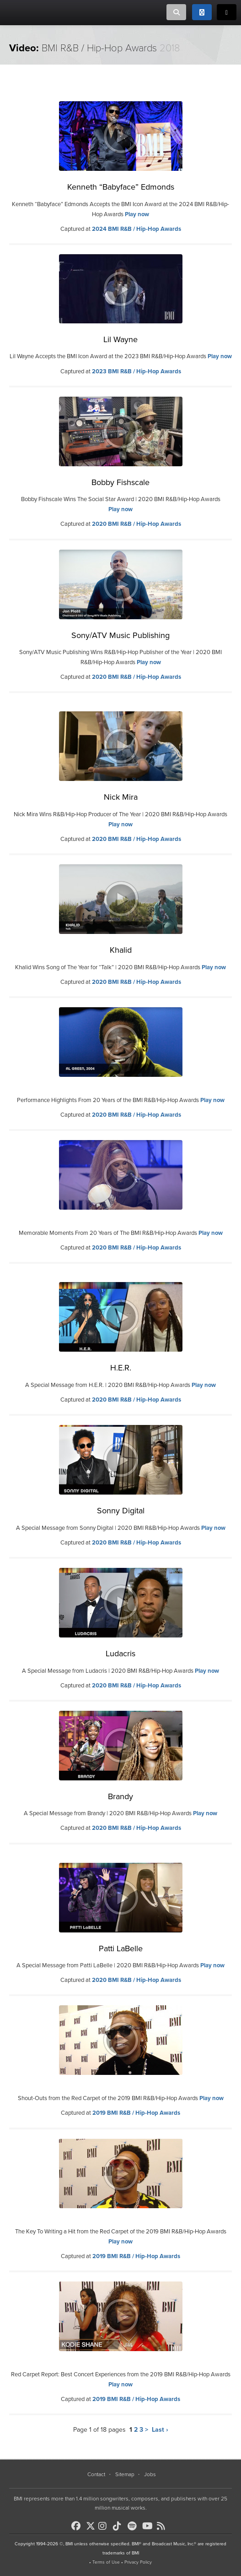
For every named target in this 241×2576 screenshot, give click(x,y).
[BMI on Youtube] (148, 2526)
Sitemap (124, 2474)
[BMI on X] (91, 2523)
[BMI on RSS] (163, 2526)
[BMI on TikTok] (119, 2526)
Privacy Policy (138, 2562)
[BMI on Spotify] (134, 2526)
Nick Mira (121, 797)
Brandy (120, 1796)
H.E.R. (120, 1368)
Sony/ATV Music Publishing (120, 635)
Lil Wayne (120, 339)
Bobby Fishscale (120, 482)
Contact (96, 2474)
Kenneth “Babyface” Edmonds (120, 187)
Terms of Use (106, 2562)
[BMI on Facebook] (77, 2526)
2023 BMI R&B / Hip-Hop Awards (136, 371)
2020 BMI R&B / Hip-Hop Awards (136, 524)
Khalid (121, 950)
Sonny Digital (121, 1511)
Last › (160, 2430)
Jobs (150, 2474)
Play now (137, 214)
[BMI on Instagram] (104, 2526)
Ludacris (120, 1653)
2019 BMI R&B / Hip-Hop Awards (136, 2113)
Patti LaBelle (121, 1948)
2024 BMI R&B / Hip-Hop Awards (136, 229)
